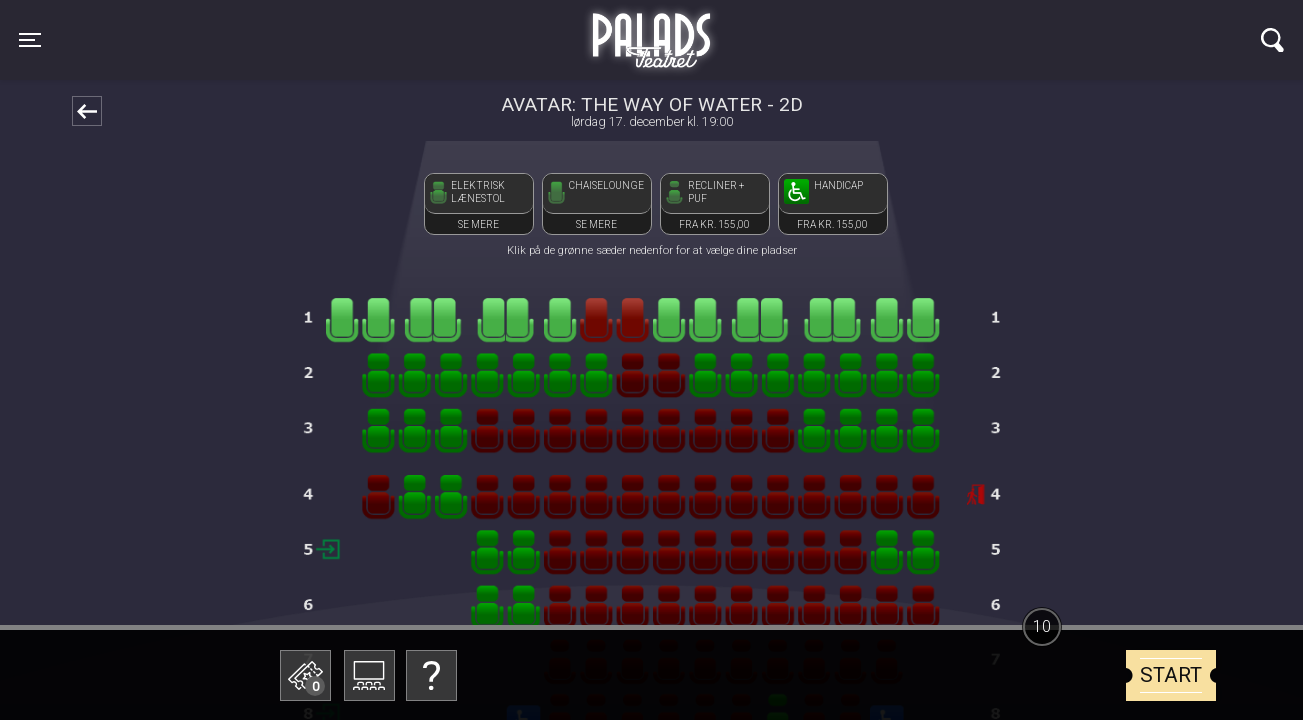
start (1171, 675)
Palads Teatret (651, 28)
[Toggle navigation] (30, 40)
